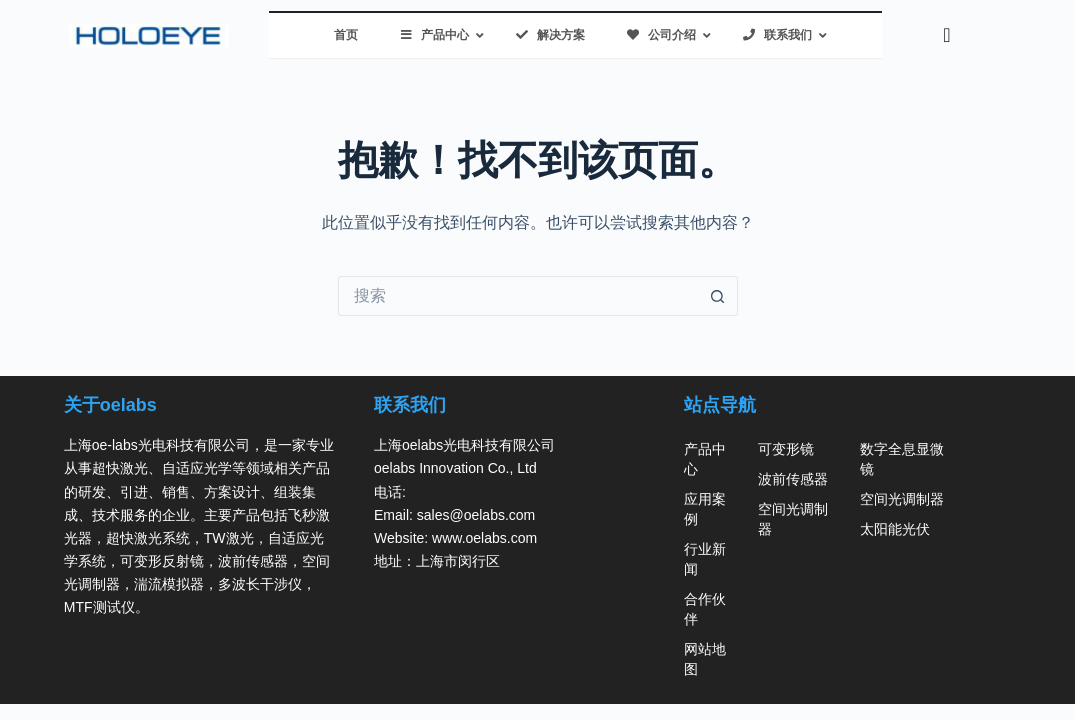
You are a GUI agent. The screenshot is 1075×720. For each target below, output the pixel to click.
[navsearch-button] (947, 35)
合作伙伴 (705, 609)
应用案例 (705, 509)
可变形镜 (786, 449)
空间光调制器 (793, 519)
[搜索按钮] (718, 296)
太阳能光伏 (895, 529)
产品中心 (705, 459)
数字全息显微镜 (902, 459)
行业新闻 (705, 559)
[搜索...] (518, 296)
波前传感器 (793, 479)
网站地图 (705, 659)
